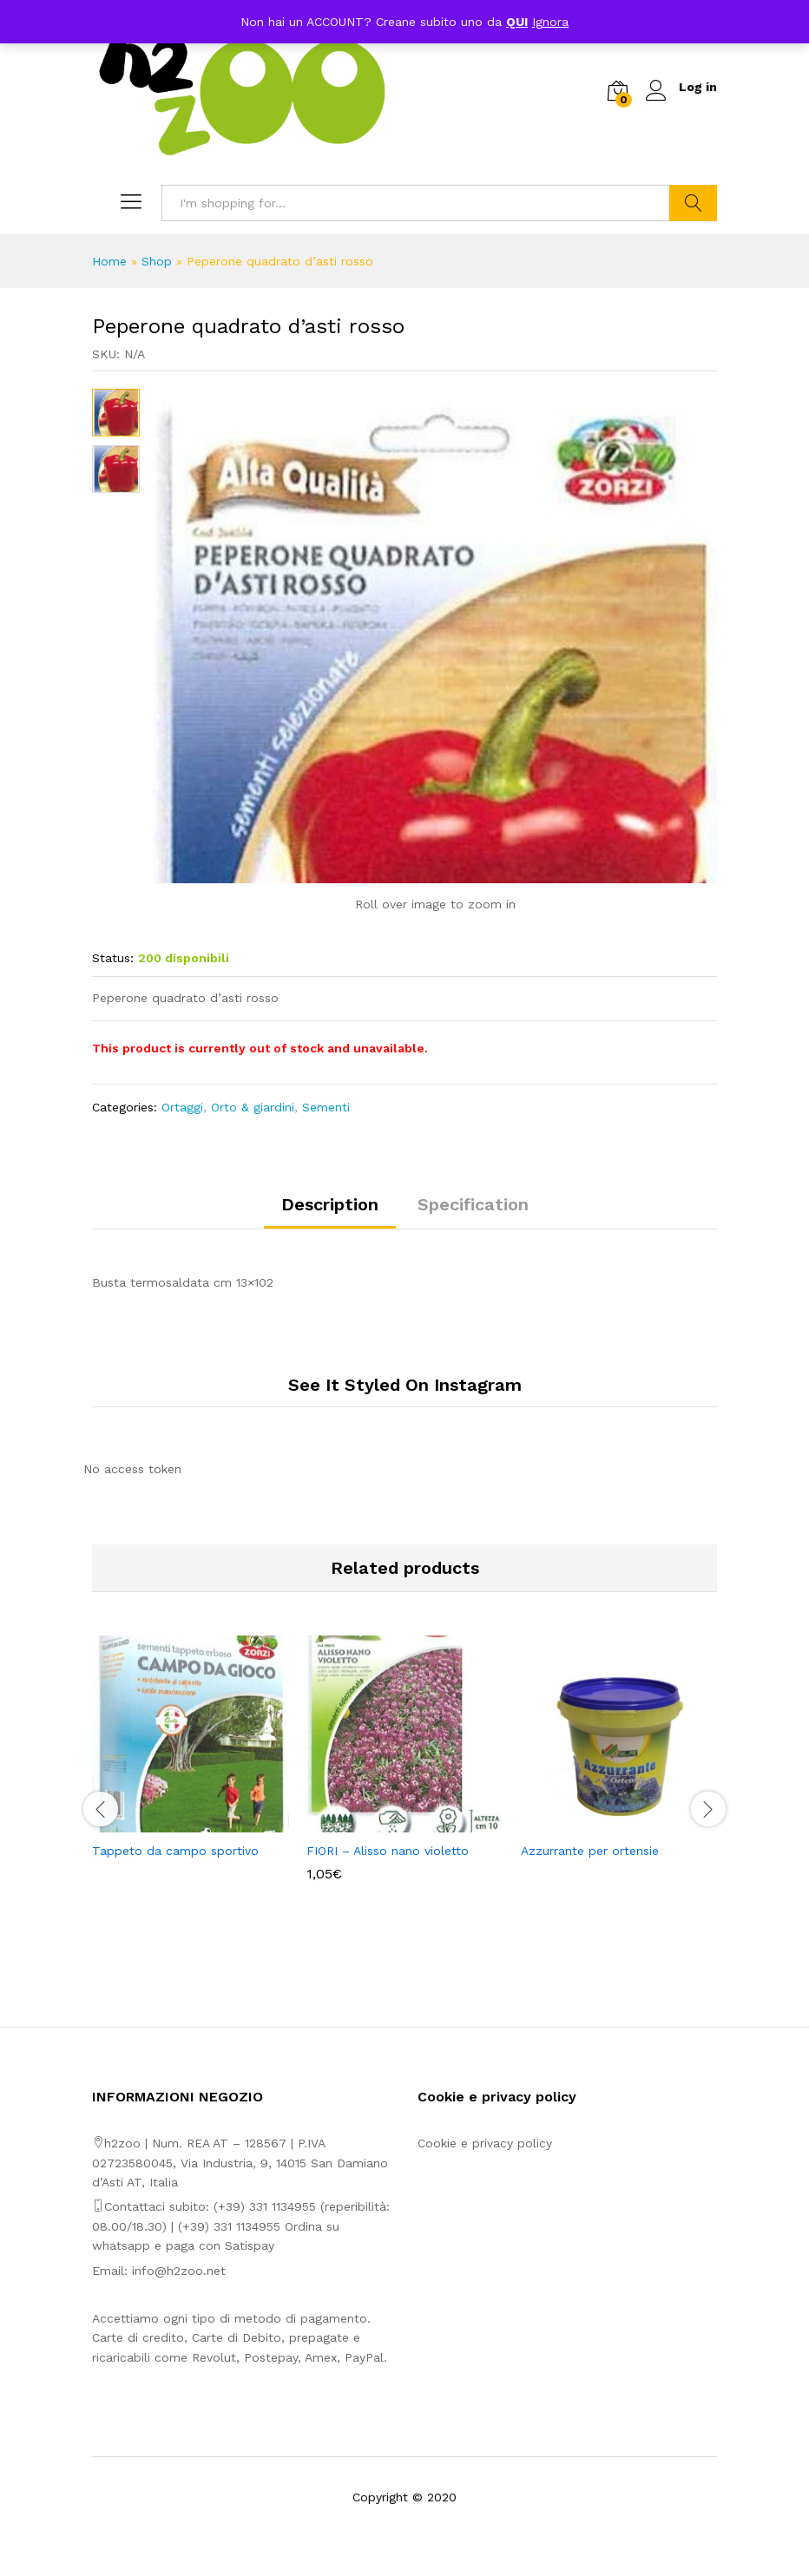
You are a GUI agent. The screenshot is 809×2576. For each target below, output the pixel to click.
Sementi (326, 1107)
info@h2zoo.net (179, 2271)
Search (693, 203)
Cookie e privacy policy (485, 2143)
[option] (190, 1762)
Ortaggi (182, 1107)
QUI (517, 22)
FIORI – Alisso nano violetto (387, 1851)
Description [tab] (329, 1204)
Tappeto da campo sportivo (175, 1851)
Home (109, 261)
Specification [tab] (473, 1204)
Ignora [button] (550, 22)
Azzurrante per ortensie (590, 1851)
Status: (113, 958)
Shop (156, 261)
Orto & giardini (252, 1107)
